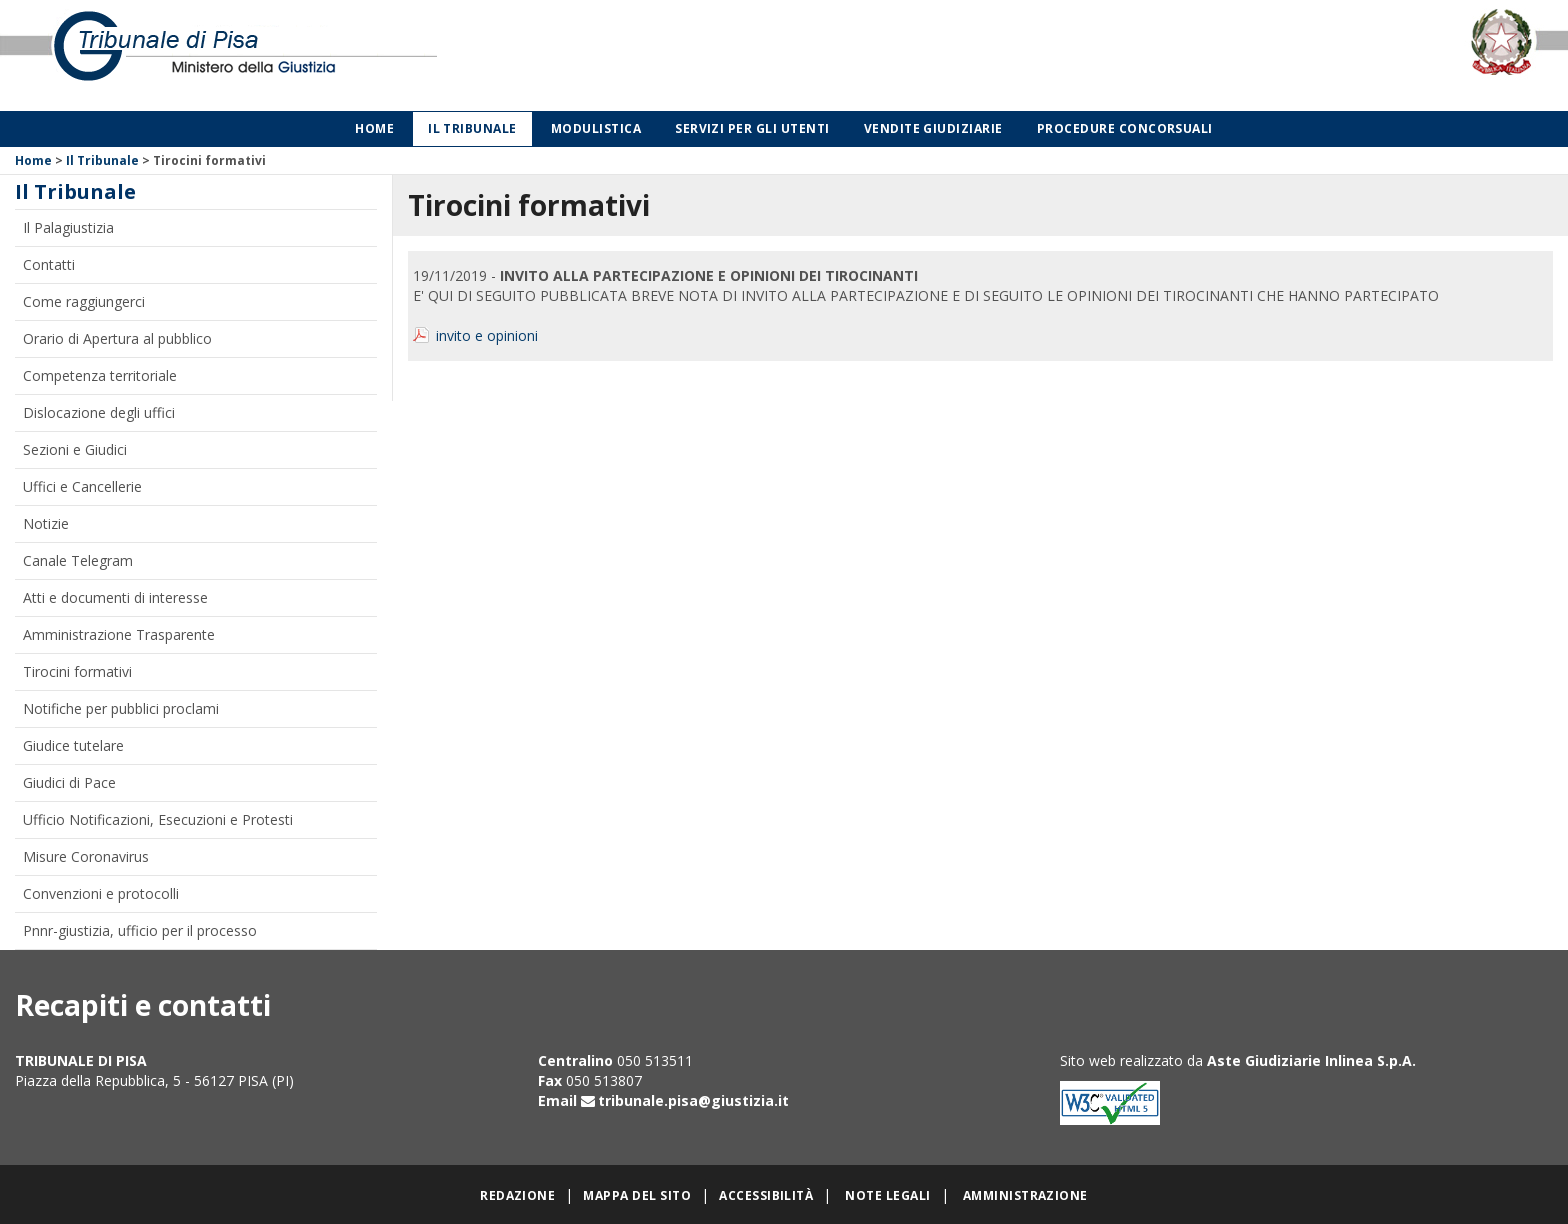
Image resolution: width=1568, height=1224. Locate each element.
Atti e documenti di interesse (115, 597)
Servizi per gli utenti (752, 128)
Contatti (49, 264)
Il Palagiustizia (68, 227)
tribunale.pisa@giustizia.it (693, 1100)
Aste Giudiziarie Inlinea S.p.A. (1311, 1060)
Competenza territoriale (100, 375)
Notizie (46, 523)
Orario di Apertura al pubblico (117, 338)
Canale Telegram (78, 560)
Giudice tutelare (73, 745)
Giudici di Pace (69, 782)
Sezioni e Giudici (75, 449)
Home (374, 128)
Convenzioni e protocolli (101, 893)
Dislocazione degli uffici (99, 412)
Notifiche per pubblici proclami (121, 708)
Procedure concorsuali (1125, 128)
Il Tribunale (472, 128)
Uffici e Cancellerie (82, 486)
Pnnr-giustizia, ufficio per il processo (140, 930)
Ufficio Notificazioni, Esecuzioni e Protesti (158, 819)
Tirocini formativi (77, 671)
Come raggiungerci (84, 301)
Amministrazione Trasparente (119, 634)
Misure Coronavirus (86, 856)
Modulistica (596, 128)
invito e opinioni (487, 335)
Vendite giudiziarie (933, 128)
